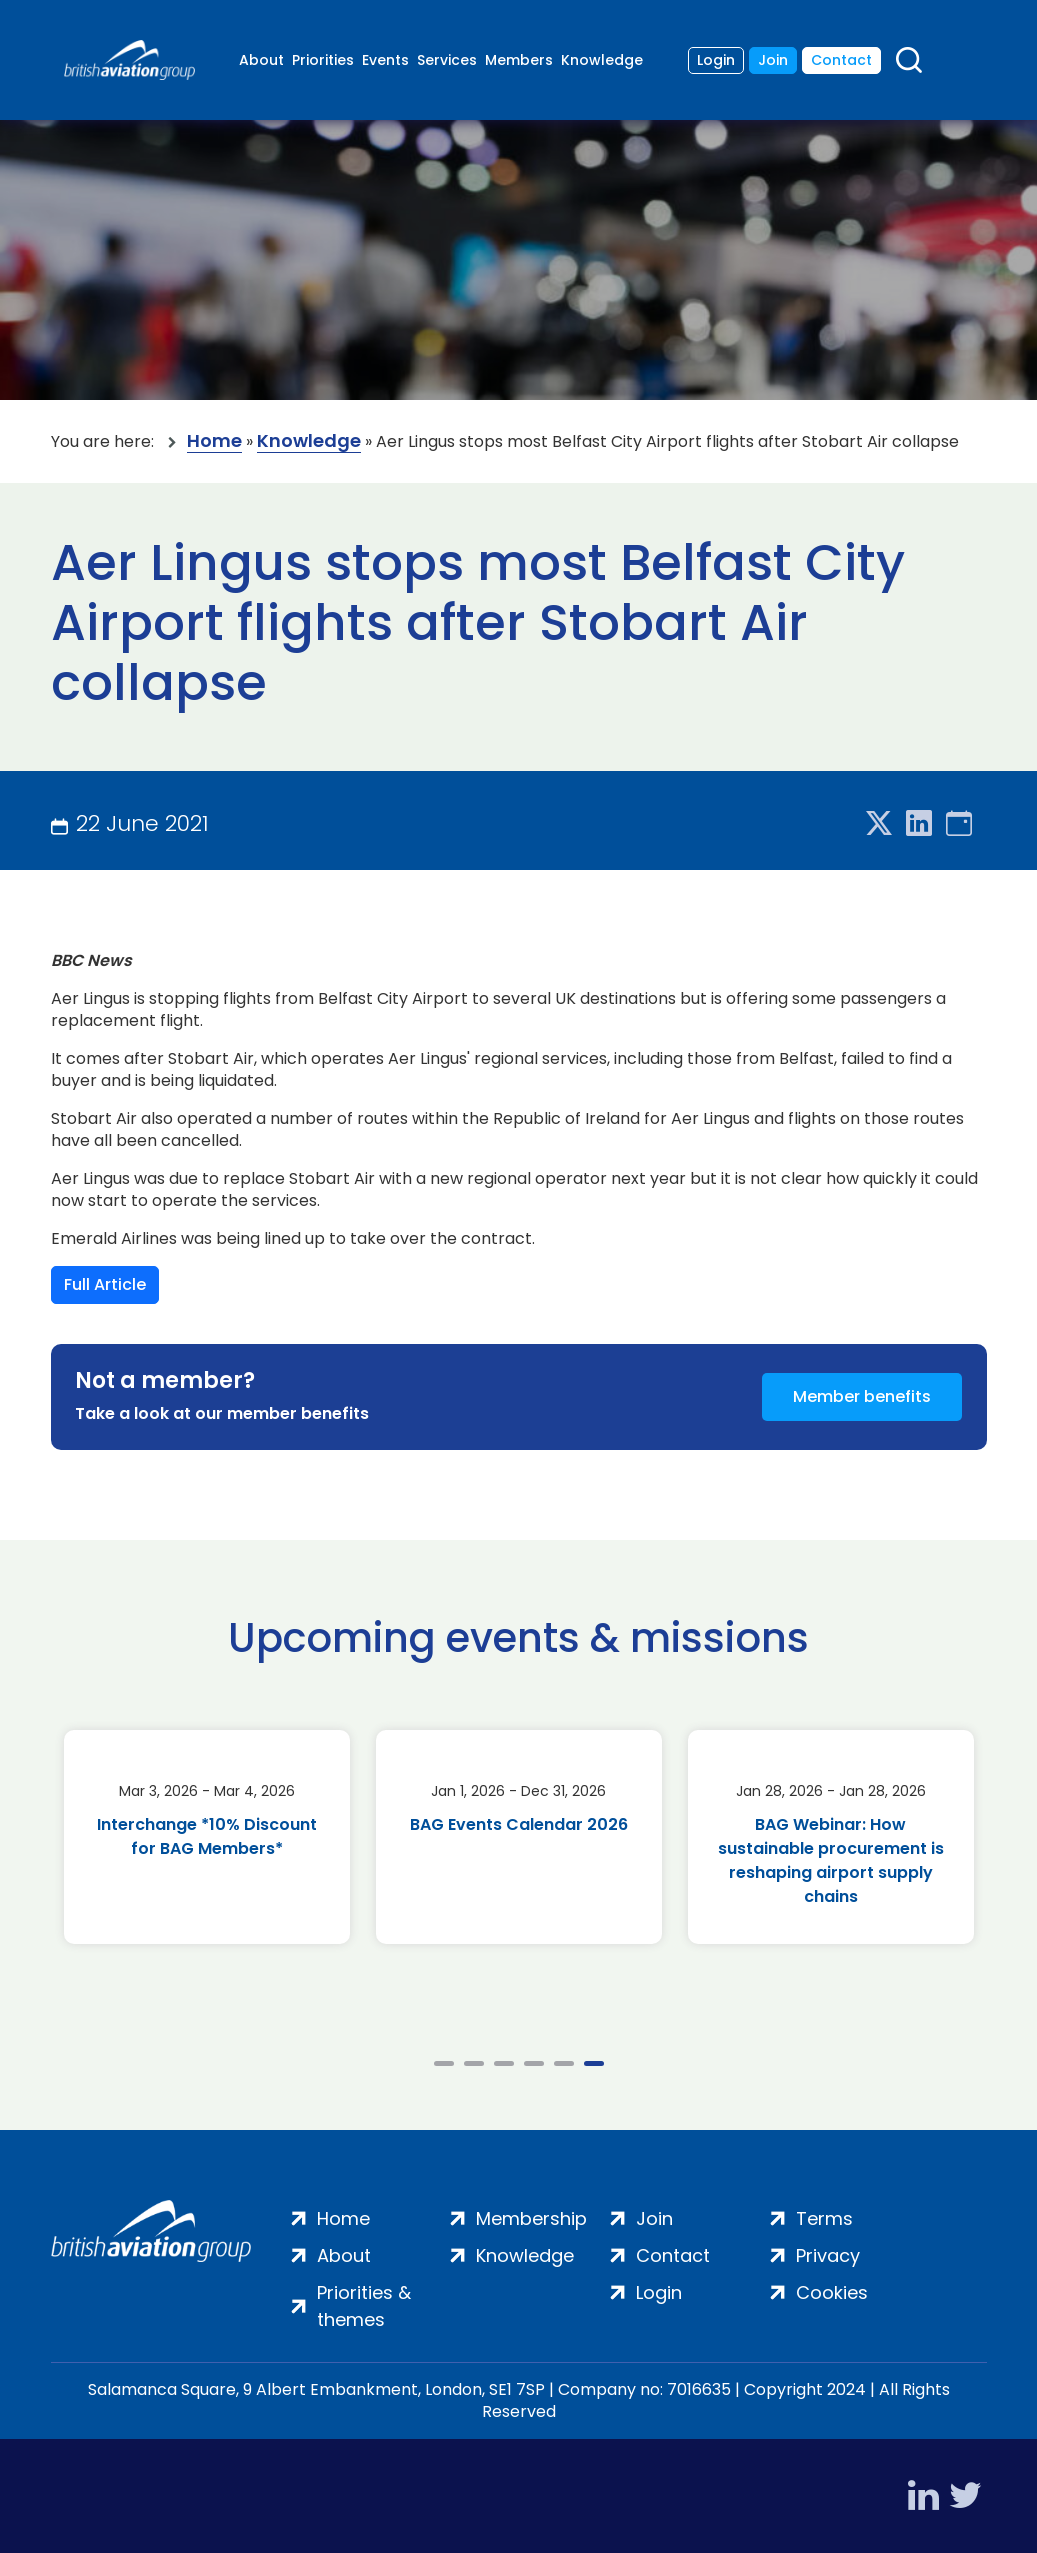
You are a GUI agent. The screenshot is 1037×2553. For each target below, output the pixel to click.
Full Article (105, 1284)
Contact (841, 60)
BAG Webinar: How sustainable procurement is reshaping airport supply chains (831, 1860)
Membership (531, 2218)
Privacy (828, 2255)
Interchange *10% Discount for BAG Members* (207, 1836)
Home (214, 441)
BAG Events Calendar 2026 (519, 1824)
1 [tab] (444, 2063)
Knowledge (602, 60)
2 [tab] (474, 2063)
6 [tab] (594, 2063)
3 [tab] (504, 2063)
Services (447, 60)
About (261, 60)
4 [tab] (534, 2063)
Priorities (323, 60)
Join (773, 60)
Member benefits (862, 1396)
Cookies (832, 2292)
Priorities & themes (364, 2306)
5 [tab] (564, 2063)
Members (519, 60)
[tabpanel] (207, 1837)
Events (385, 60)
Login (716, 60)
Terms (824, 2218)
